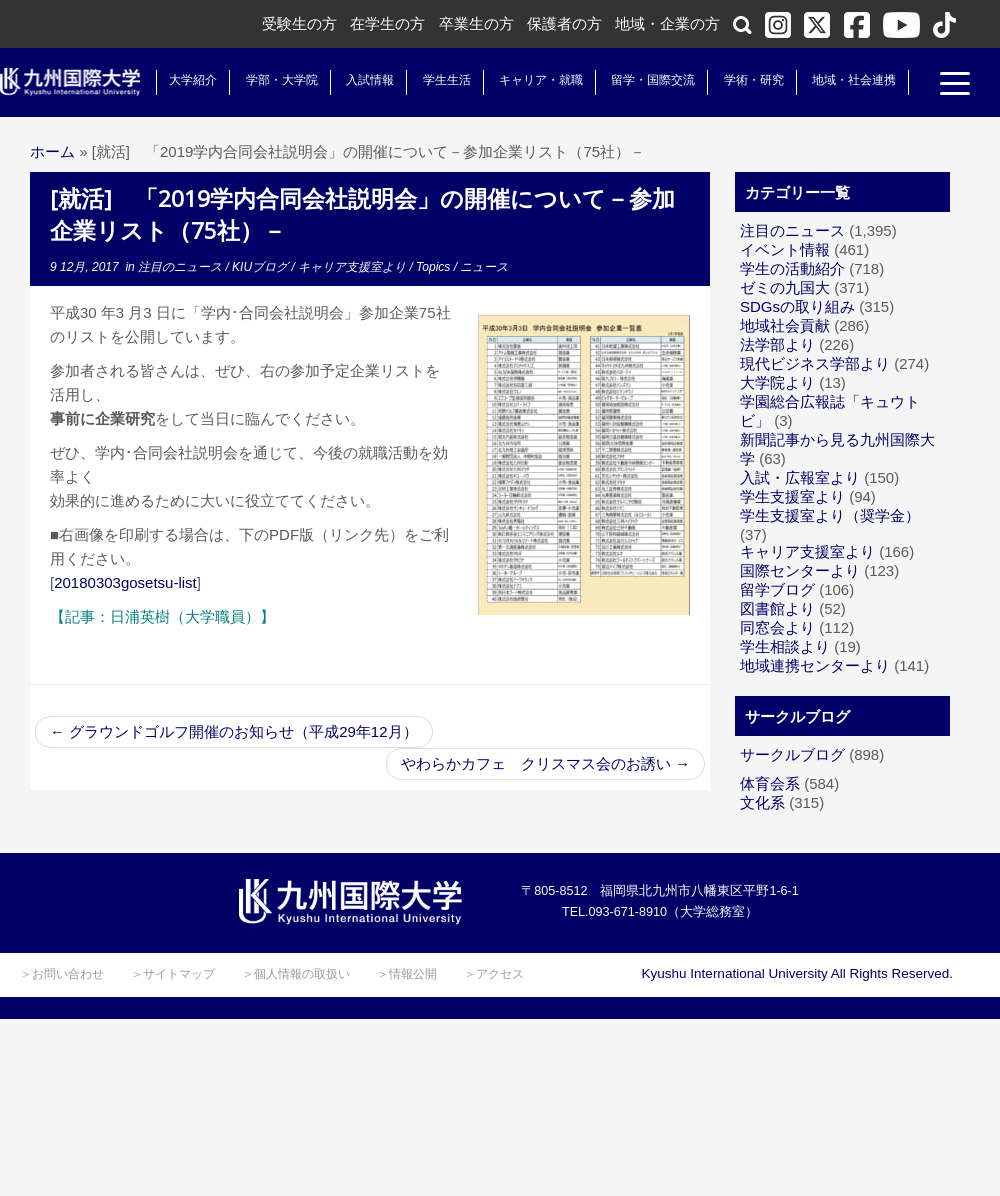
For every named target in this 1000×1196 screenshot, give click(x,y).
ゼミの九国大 (785, 287)
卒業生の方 (476, 23)
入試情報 (369, 80)
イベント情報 (785, 249)
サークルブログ (792, 754)
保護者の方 (564, 23)
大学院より (777, 382)
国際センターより (800, 570)
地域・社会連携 (852, 80)
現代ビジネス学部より (815, 363)
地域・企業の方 (667, 23)
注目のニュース (181, 267)
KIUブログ (261, 267)
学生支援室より (792, 496)
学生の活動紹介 (792, 268)
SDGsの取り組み (797, 306)
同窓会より (777, 627)
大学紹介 (192, 80)
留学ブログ (777, 589)
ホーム (52, 151)
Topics (435, 267)
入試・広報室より (800, 477)
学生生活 (445, 80)
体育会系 (770, 783)
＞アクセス (494, 974)
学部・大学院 (280, 80)
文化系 (762, 802)
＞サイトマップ (173, 974)
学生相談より (785, 646)
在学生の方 (387, 23)
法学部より (777, 344)
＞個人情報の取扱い (296, 974)
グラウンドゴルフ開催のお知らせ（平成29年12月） (234, 731)
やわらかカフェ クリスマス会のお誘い (545, 763)
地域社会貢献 (785, 325)
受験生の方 (299, 23)
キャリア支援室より (353, 267)
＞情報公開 (407, 974)
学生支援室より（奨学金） (830, 515)
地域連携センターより (815, 665)
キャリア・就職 (539, 80)
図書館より (777, 608)
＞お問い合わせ (62, 974)
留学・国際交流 (652, 80)
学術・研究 (752, 80)
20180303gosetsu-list (125, 582)
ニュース (484, 267)
